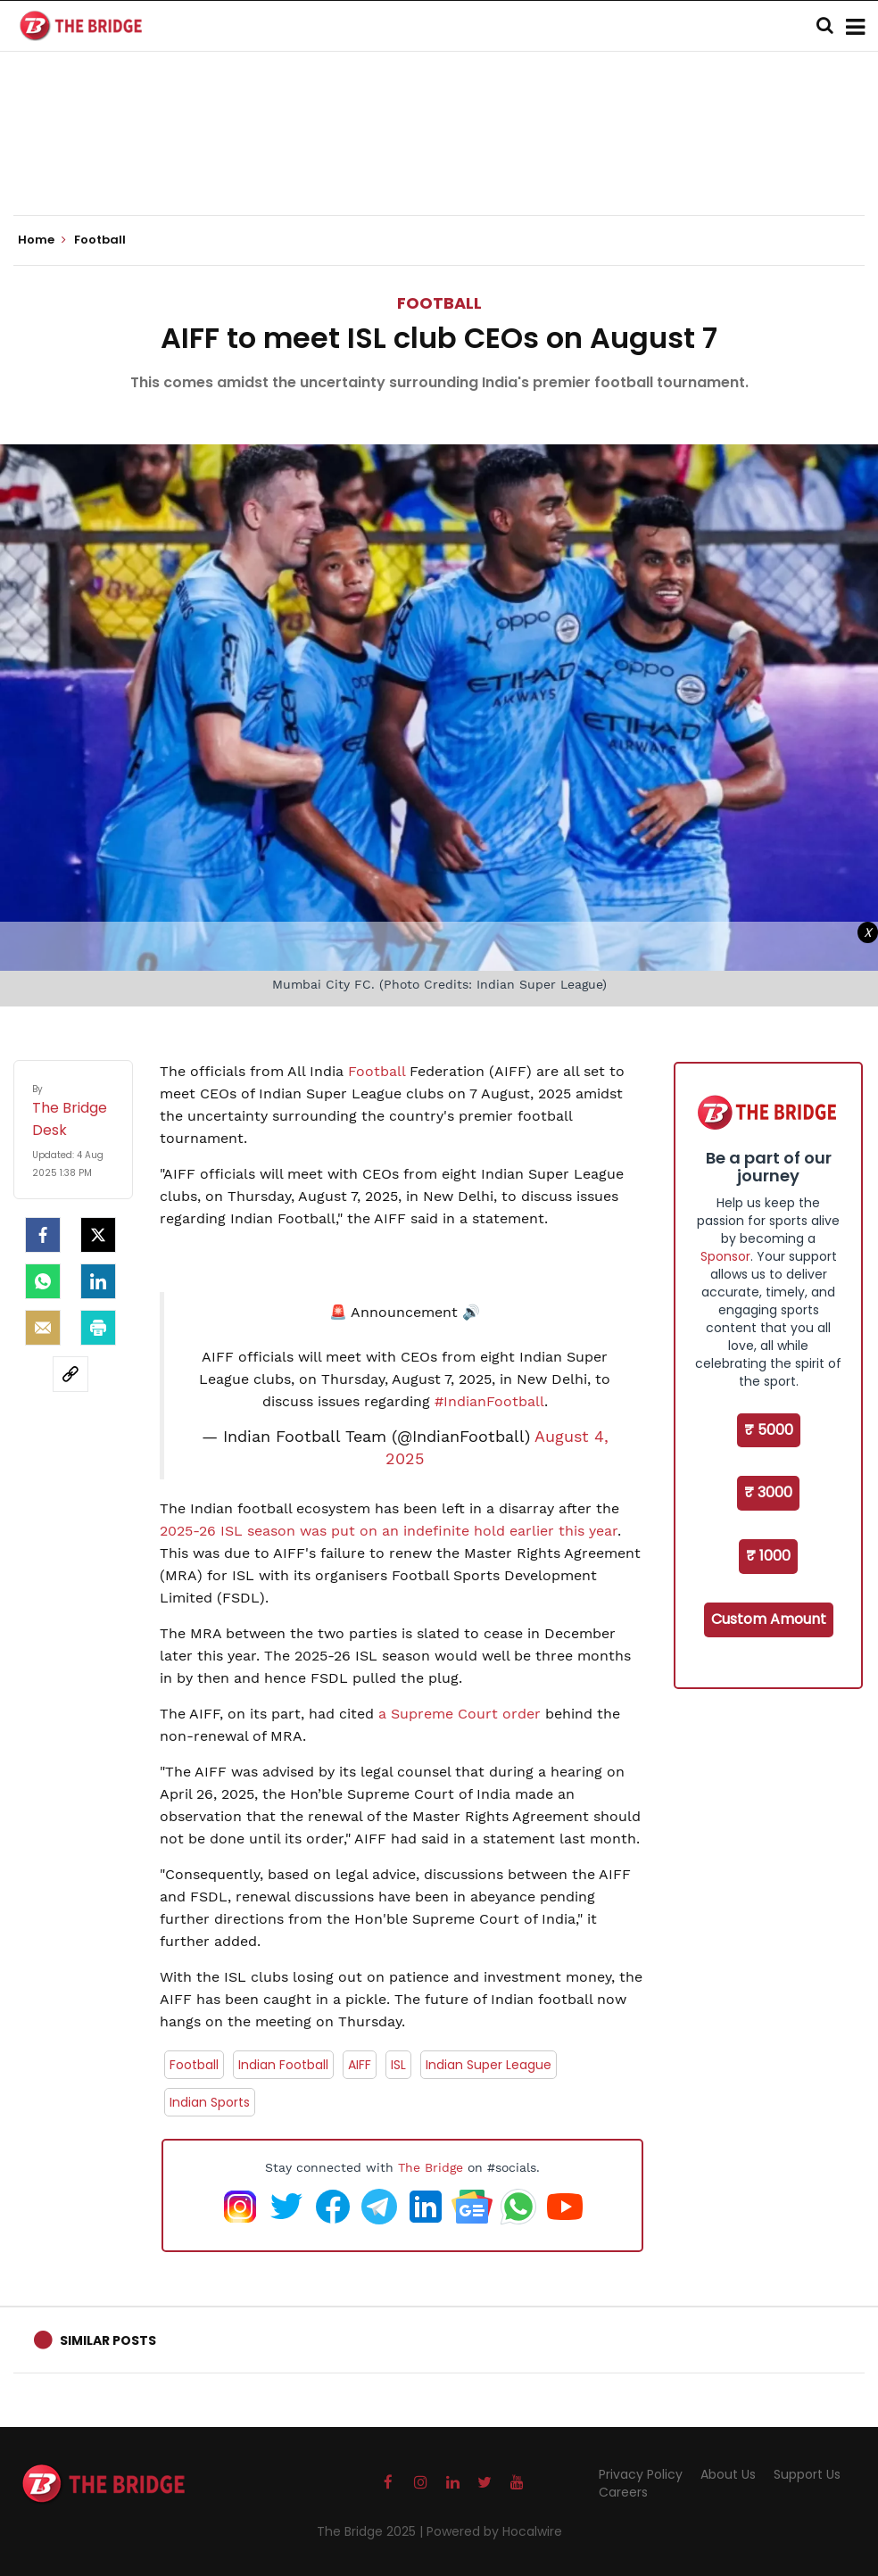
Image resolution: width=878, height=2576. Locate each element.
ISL (398, 2065)
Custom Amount (768, 1619)
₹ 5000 (768, 1430)
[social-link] (70, 1374)
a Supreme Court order (459, 1713)
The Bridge (430, 2167)
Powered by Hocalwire (494, 2531)
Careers (623, 2492)
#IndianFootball (489, 1401)
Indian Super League (488, 2065)
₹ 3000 (768, 1492)
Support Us (807, 2474)
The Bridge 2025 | (372, 2531)
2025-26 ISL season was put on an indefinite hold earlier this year (388, 1530)
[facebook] (43, 1235)
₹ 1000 (768, 1555)
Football (439, 303)
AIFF (359, 2065)
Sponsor (725, 1256)
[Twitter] (98, 1235)
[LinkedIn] (98, 1281)
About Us (728, 2474)
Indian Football (283, 2065)
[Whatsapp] (43, 1281)
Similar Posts (108, 2340)
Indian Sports (210, 2102)
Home (42, 240)
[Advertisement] (439, 160)
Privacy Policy (641, 2474)
